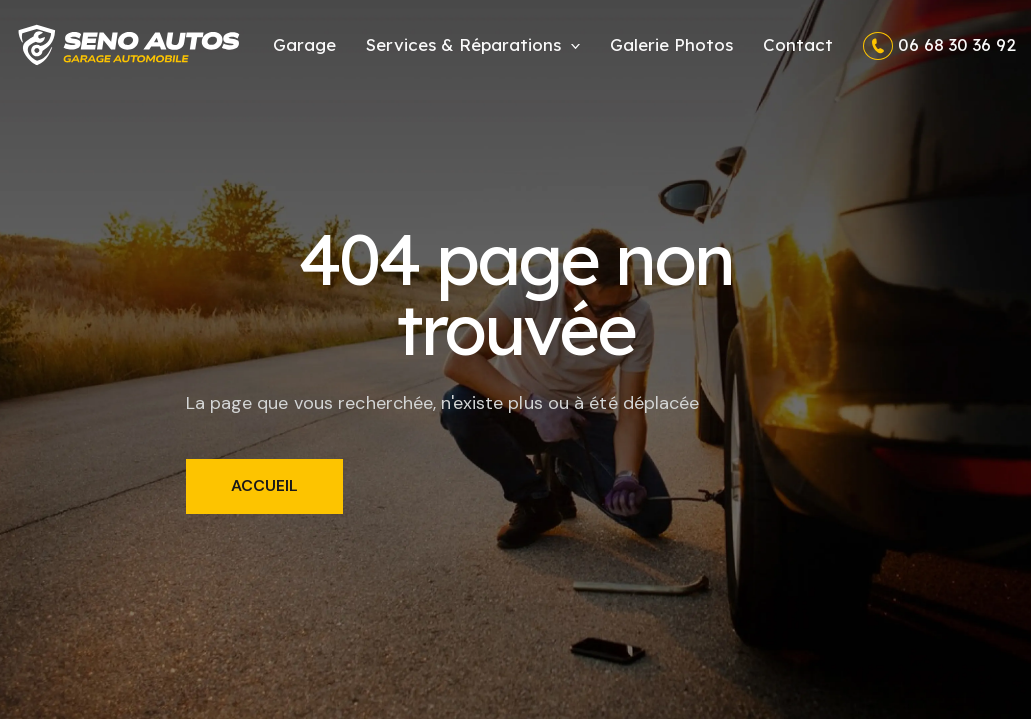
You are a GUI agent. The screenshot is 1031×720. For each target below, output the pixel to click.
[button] (473, 44)
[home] (129, 45)
